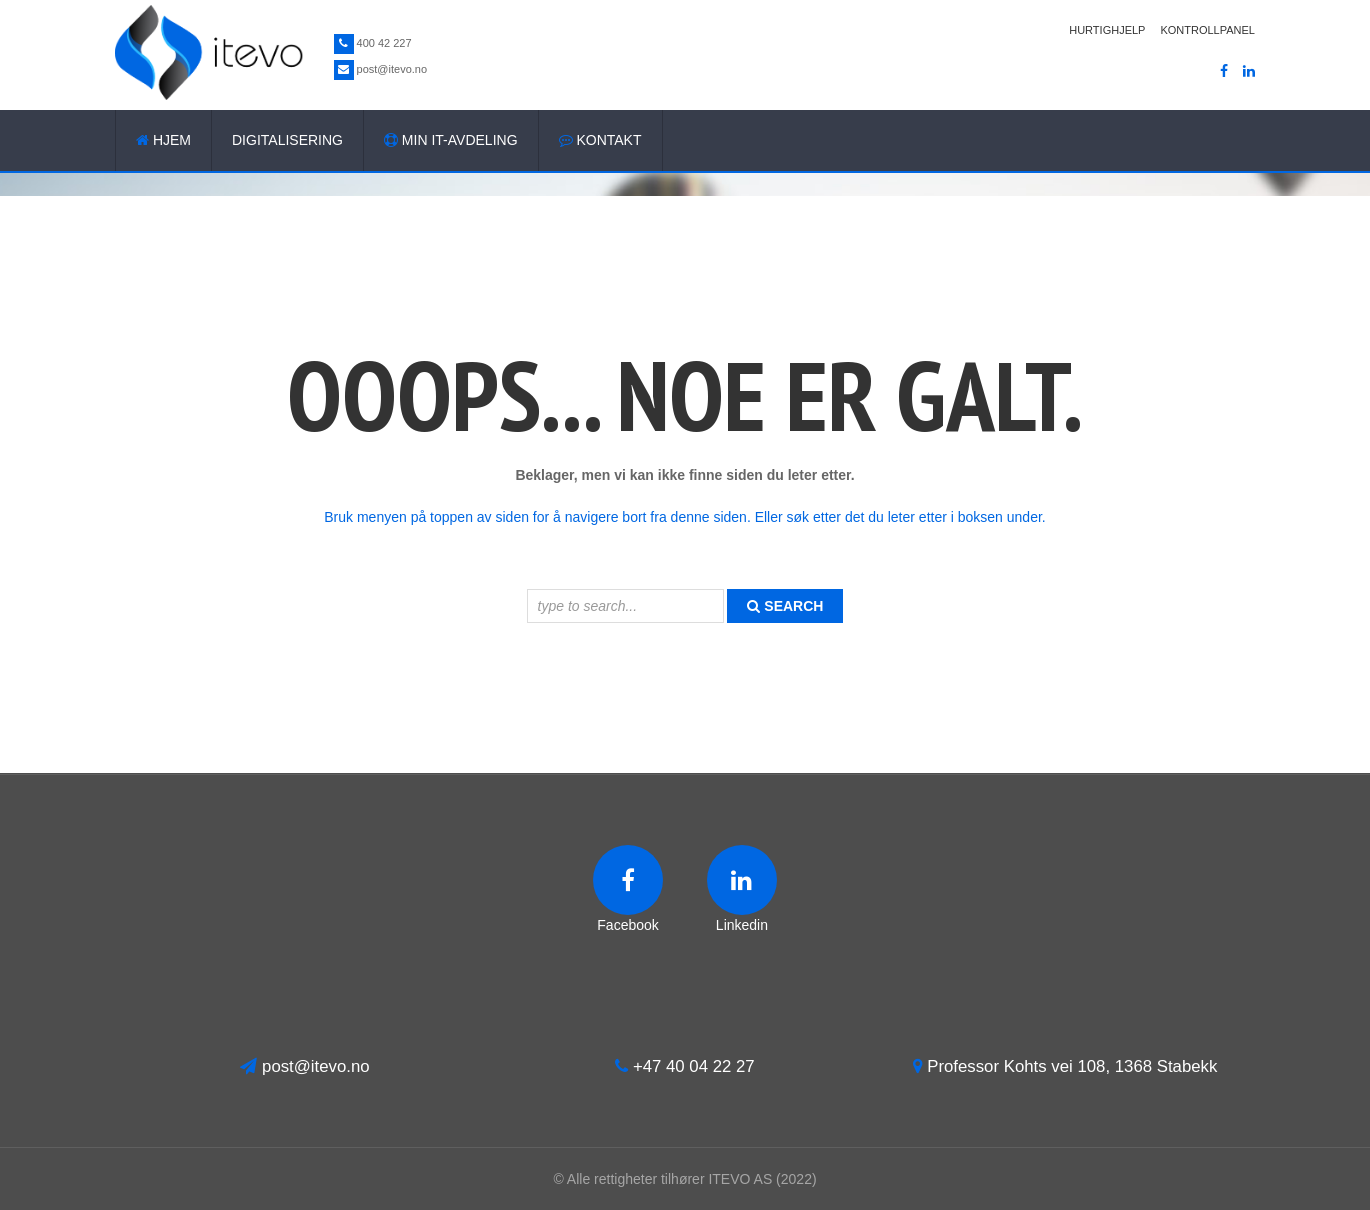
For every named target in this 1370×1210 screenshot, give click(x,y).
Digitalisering (287, 140)
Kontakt (600, 140)
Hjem (163, 140)
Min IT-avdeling (451, 140)
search (785, 606)
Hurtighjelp (1107, 30)
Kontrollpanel (1207, 30)
